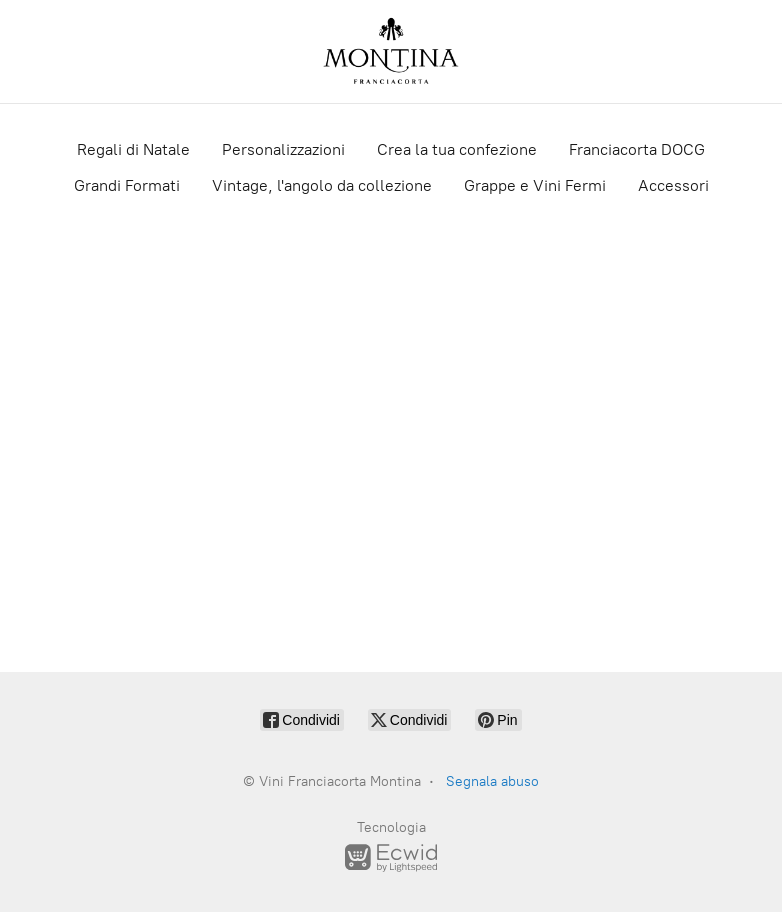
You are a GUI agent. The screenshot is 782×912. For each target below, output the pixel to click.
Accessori (673, 185)
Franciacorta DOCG (637, 149)
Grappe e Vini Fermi (535, 185)
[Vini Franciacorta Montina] (391, 51)
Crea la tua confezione (457, 149)
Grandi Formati (127, 185)
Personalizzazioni (283, 149)
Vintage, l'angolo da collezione (322, 185)
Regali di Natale (133, 149)
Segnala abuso (492, 781)
